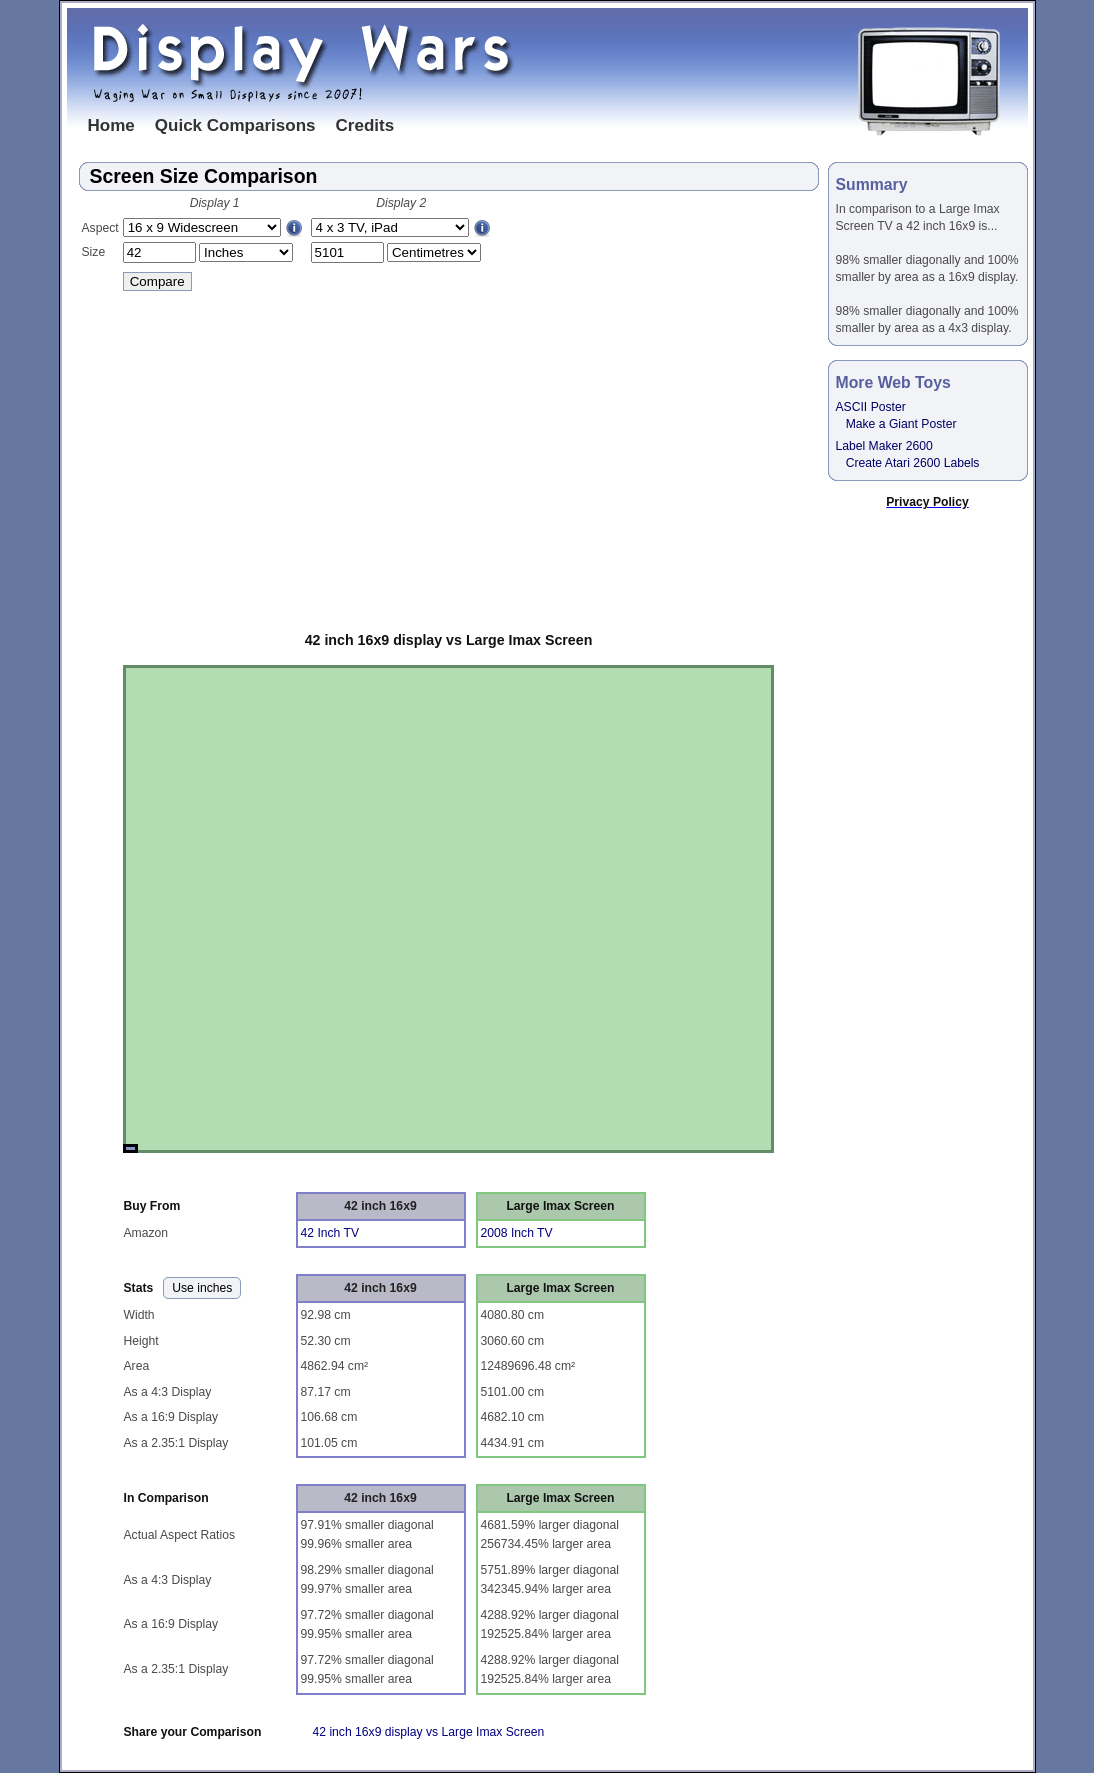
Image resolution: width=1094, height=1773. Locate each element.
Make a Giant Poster (901, 424)
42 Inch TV (330, 1233)
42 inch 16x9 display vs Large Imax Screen (449, 640)
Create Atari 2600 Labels (913, 463)
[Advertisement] (449, 457)
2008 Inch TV (517, 1233)
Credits (365, 125)
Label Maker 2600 (884, 446)
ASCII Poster (871, 407)
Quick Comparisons (235, 125)
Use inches (202, 1288)
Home (111, 125)
